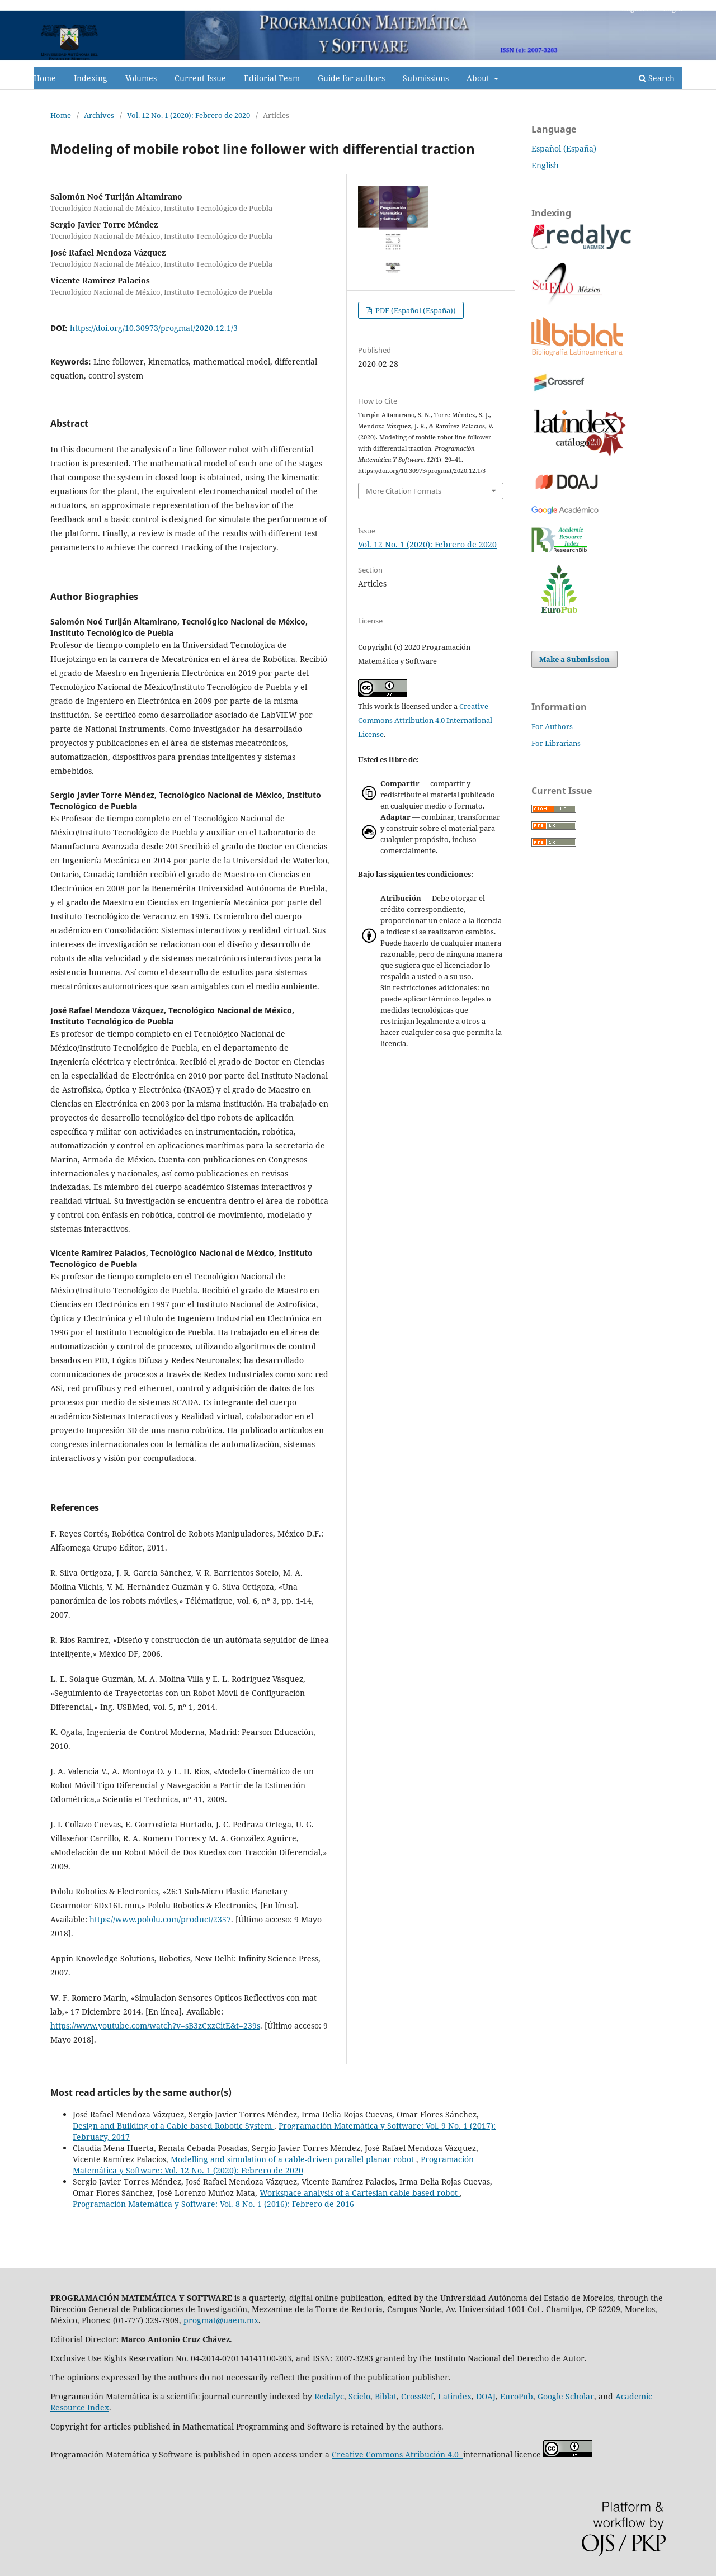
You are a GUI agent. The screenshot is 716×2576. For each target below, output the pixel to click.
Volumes (141, 78)
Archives (99, 115)
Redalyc (329, 2396)
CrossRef (417, 2396)
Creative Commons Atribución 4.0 (397, 2454)
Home (45, 78)
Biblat (386, 2396)
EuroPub (516, 2396)
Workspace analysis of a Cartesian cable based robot (360, 2192)
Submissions (426, 78)
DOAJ (486, 2396)
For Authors (552, 726)
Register (635, 8)
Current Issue (200, 78)
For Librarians (556, 743)
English (545, 165)
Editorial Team (272, 78)
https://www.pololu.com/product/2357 (160, 1919)
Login (672, 8)
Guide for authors (351, 78)
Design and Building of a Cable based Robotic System (173, 2125)
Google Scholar (566, 2396)
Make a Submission (574, 659)
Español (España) (563, 148)
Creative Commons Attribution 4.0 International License (425, 720)
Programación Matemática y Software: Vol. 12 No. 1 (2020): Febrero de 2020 (273, 2165)
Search (657, 78)
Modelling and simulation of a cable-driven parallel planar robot (293, 2159)
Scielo (359, 2396)
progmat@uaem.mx (220, 2320)
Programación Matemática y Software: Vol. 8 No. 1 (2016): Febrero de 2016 (213, 2204)
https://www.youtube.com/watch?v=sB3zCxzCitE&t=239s (155, 2025)
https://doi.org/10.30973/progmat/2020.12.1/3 (154, 328)
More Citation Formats (403, 491)
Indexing (90, 78)
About (479, 78)
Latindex (455, 2396)
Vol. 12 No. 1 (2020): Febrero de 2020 (188, 115)
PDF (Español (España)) (415, 310)
